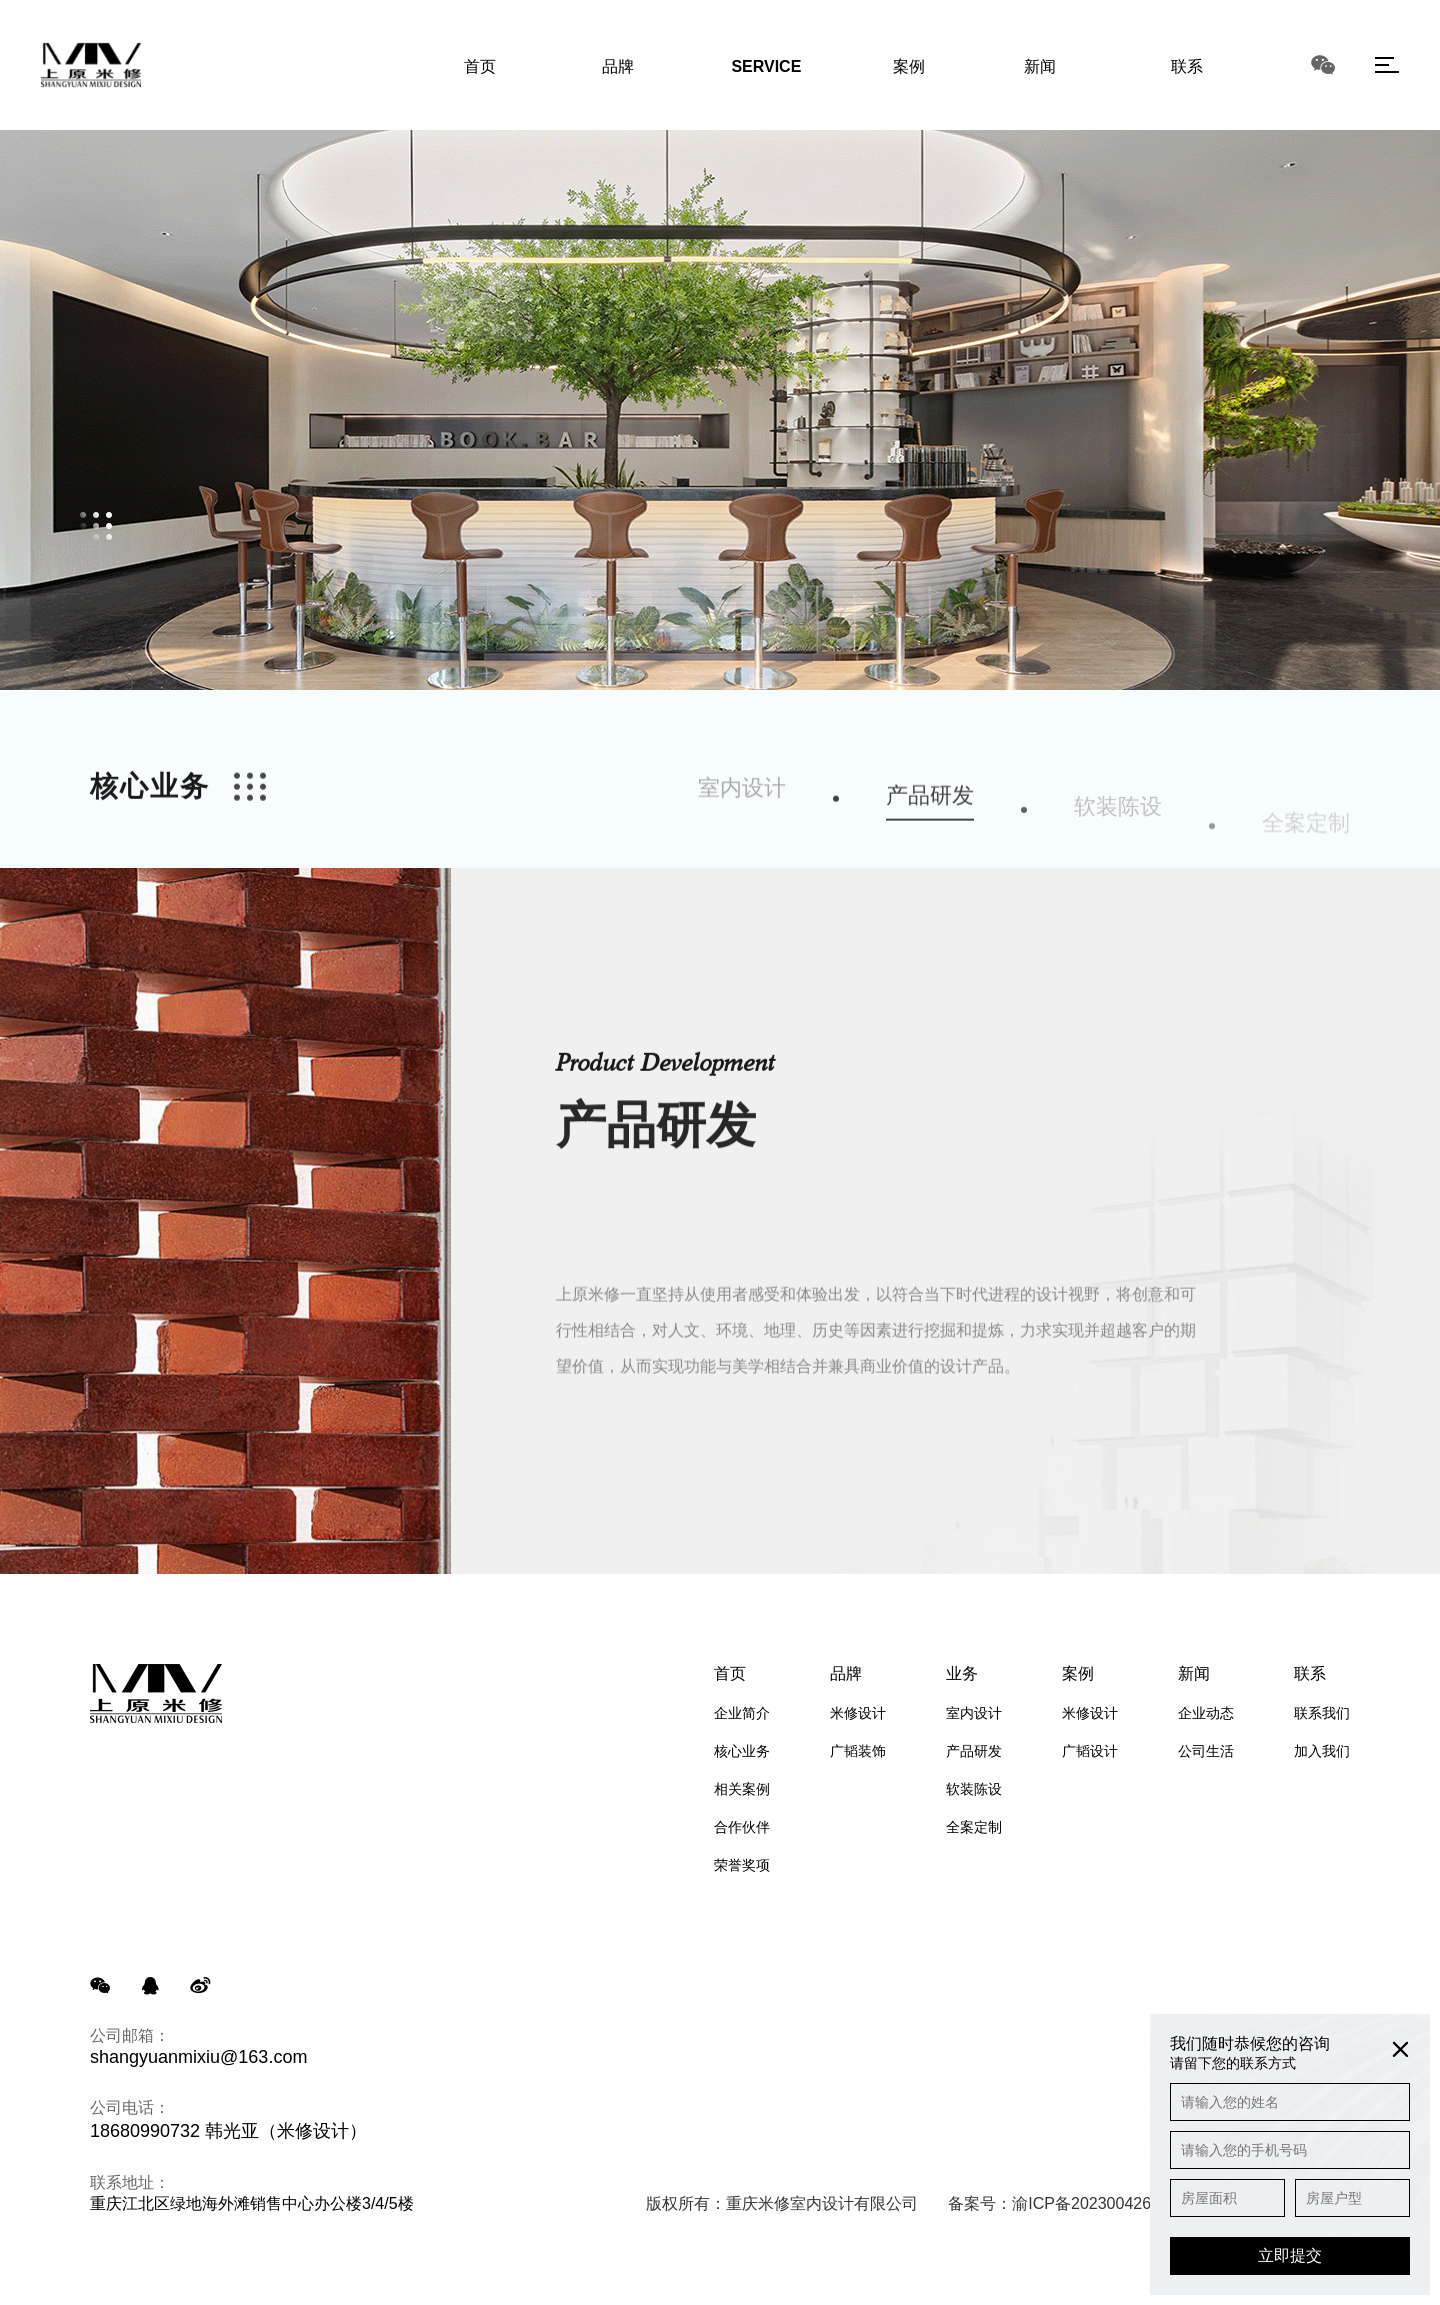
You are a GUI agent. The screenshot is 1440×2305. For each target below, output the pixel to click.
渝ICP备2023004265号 (1094, 2203)
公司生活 (1206, 1751)
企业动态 (1206, 1713)
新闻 (1194, 1673)
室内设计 (742, 829)
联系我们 (1322, 1713)
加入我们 (1322, 1751)
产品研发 (930, 850)
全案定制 (974, 1827)
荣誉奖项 (742, 1865)
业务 (962, 1673)
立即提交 (1290, 2255)
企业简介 (742, 1713)
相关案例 (742, 1789)
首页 (730, 1673)
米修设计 (858, 1713)
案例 (1078, 1673)
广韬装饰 (858, 1751)
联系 (1310, 1673)
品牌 (846, 1673)
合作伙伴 (742, 1827)
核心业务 (742, 1751)
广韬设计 (1090, 1751)
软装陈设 (974, 1789)
